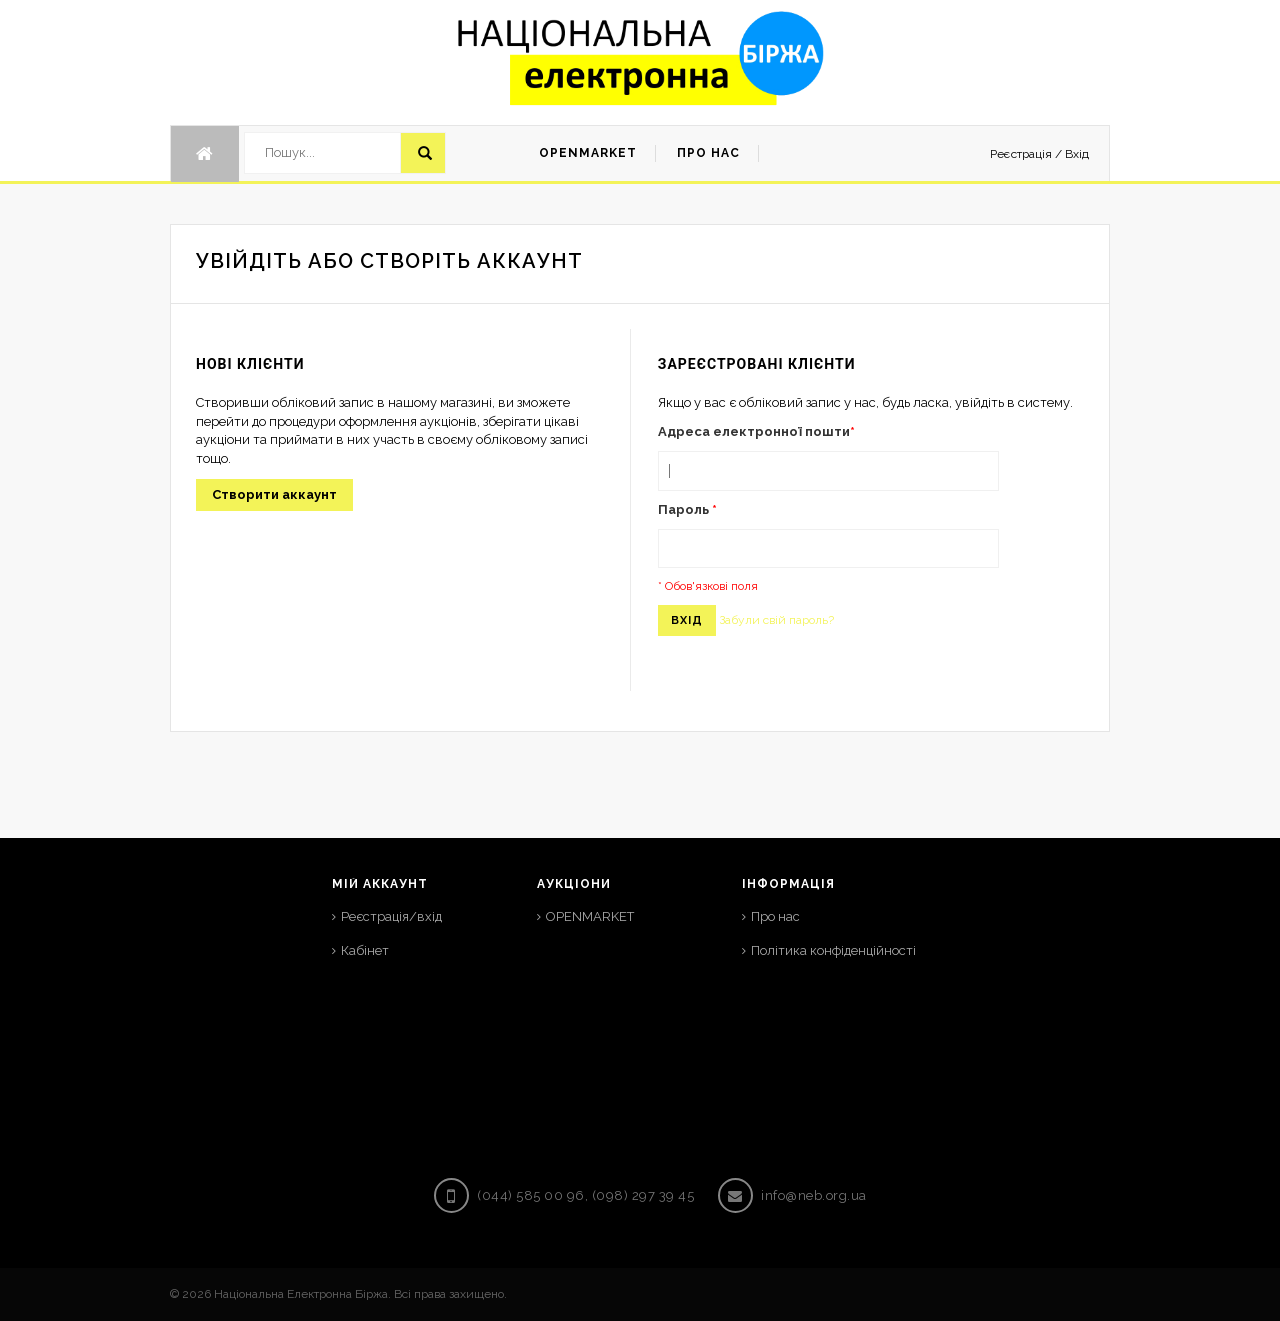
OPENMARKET (590, 916)
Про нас (775, 916)
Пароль (687, 509)
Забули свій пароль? (776, 620)
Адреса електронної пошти (756, 431)
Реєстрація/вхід (391, 916)
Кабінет (365, 950)
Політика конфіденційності (833, 950)
